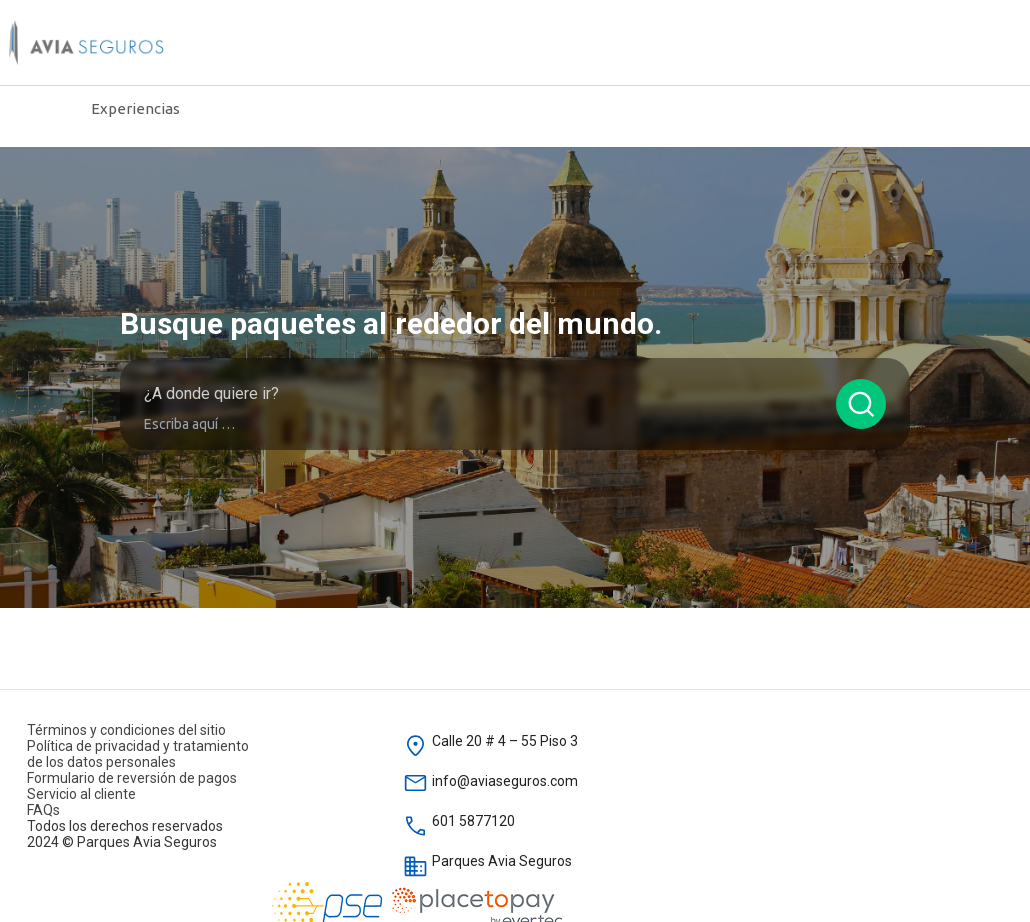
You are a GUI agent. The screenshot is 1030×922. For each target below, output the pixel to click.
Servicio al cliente (81, 794)
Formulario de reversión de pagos (132, 778)
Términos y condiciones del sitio (126, 730)
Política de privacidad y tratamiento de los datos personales (138, 754)
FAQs (43, 810)
